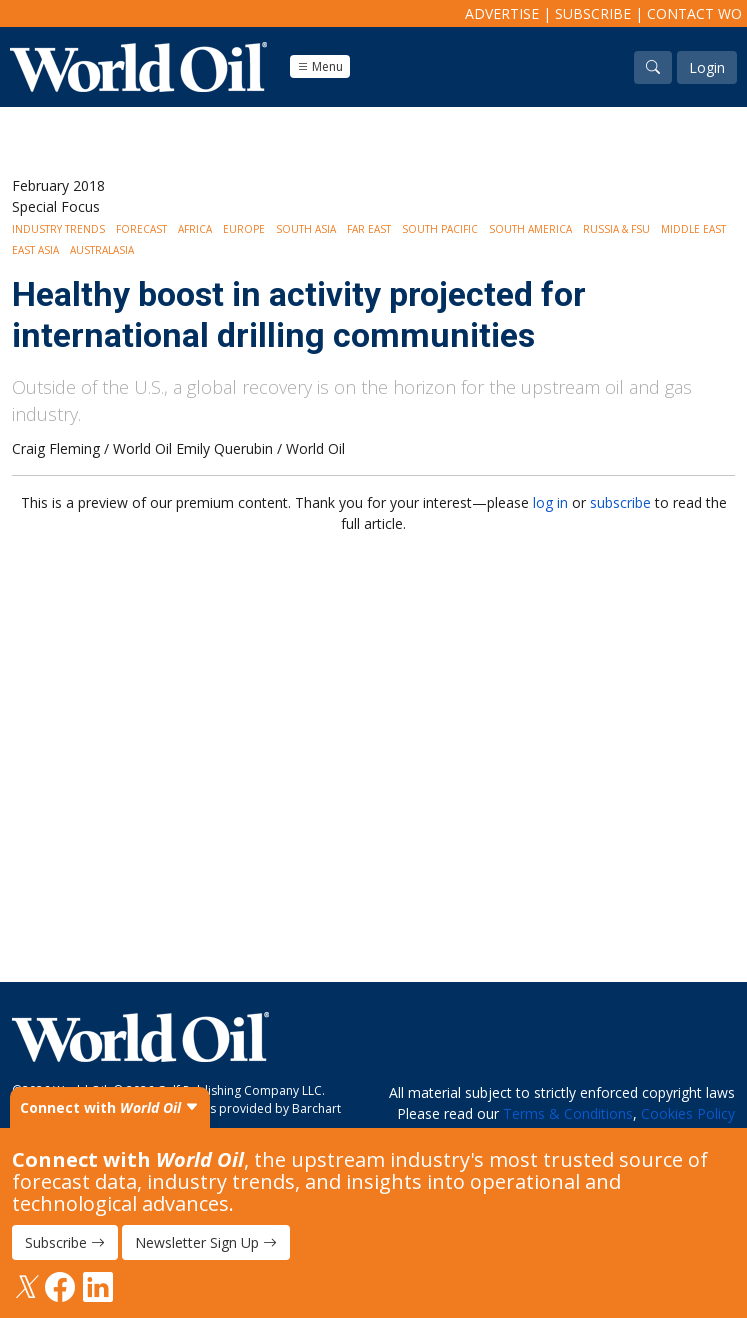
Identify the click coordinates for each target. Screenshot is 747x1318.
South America (530, 229)
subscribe (620, 502)
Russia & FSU (616, 229)
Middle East (693, 229)
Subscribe (593, 13)
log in (550, 502)
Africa (195, 229)
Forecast (141, 229)
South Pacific (440, 229)
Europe (244, 229)
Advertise (502, 13)
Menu (320, 66)
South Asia (306, 229)
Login (707, 67)
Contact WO (694, 13)
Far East (369, 229)
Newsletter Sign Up (206, 1242)
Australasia (102, 250)
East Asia (35, 250)
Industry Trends (58, 229)
